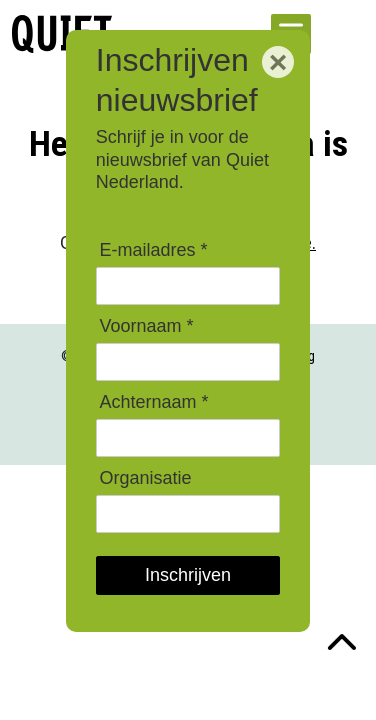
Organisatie (145, 478)
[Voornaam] (188, 361)
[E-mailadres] (188, 285)
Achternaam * (153, 402)
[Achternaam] (188, 437)
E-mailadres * (153, 250)
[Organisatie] (188, 513)
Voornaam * (146, 326)
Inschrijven (188, 575)
